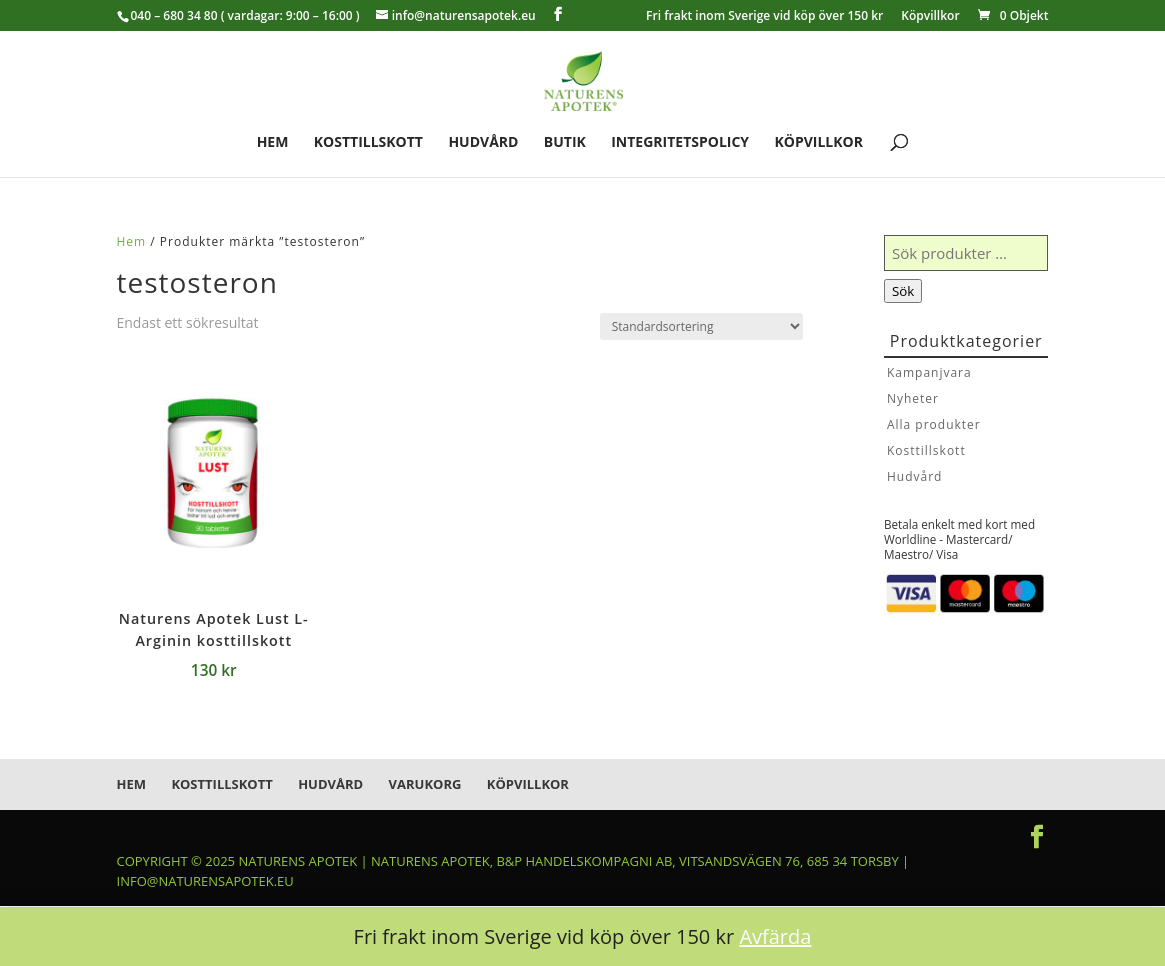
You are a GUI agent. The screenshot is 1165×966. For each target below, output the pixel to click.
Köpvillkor (930, 17)
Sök (903, 291)
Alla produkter (934, 424)
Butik (565, 143)
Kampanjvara (929, 372)
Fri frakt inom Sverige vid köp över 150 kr (764, 17)
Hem (273, 143)
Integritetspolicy (680, 143)
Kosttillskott (368, 143)
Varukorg (425, 784)
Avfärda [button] (775, 936)
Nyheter (913, 398)
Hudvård (483, 143)
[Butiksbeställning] (701, 326)
